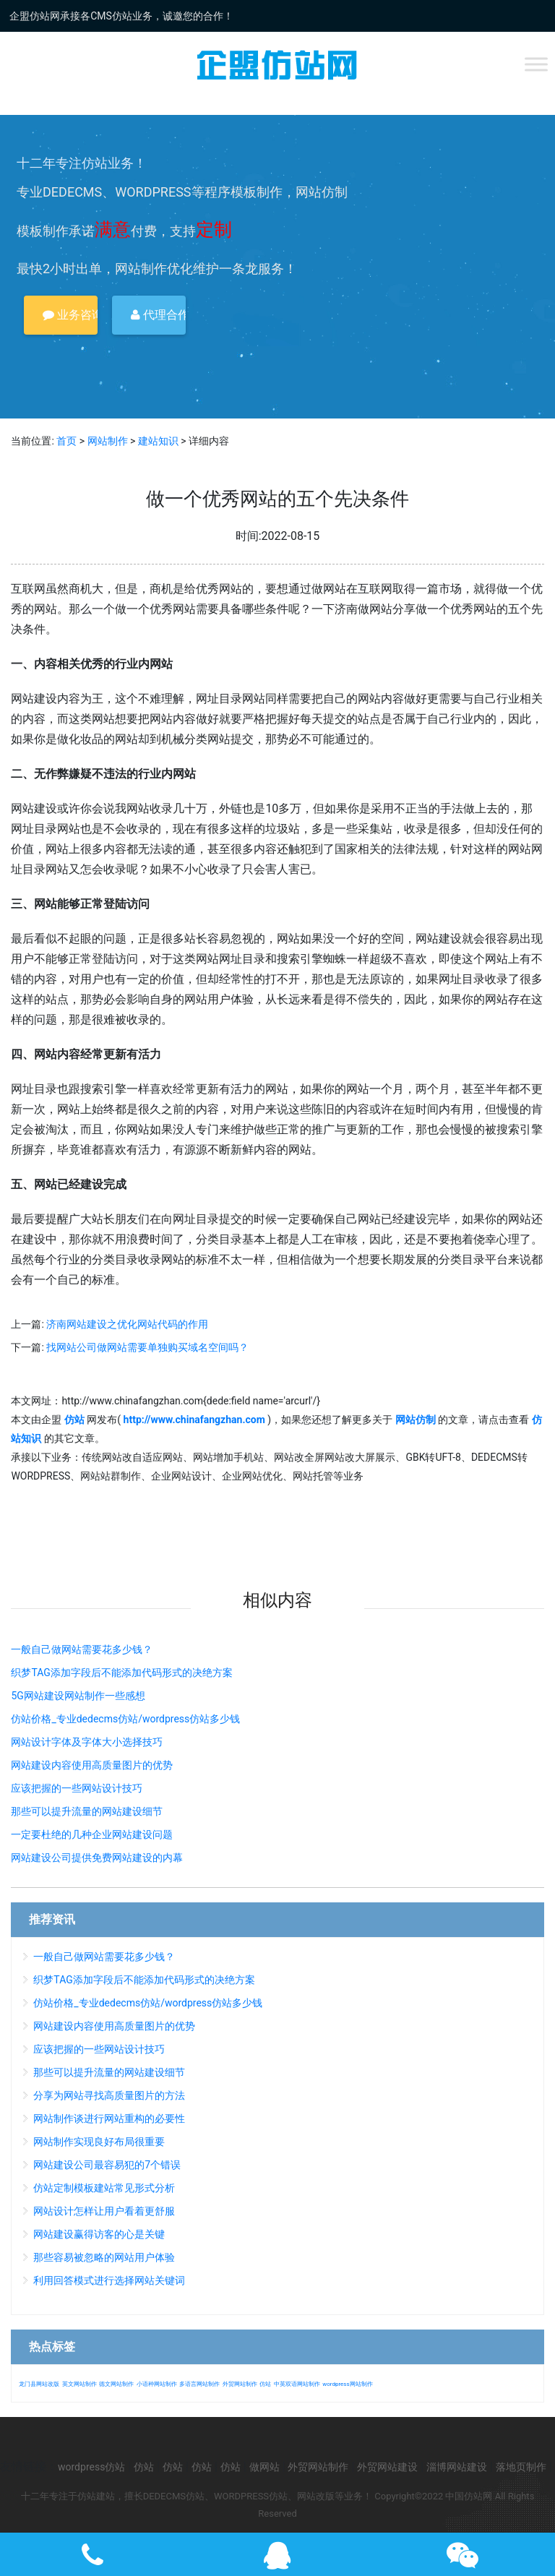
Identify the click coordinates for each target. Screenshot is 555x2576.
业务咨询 (70, 315)
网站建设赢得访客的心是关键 (99, 2234)
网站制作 (107, 441)
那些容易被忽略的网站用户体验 (104, 2257)
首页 (66, 441)
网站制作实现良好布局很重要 (99, 2141)
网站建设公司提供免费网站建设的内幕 (97, 1857)
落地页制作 (521, 2467)
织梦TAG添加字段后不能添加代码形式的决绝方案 (121, 1672)
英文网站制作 (79, 2384)
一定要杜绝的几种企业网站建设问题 (92, 1834)
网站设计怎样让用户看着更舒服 (104, 2211)
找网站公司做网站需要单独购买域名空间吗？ (147, 1347)
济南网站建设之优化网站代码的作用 (127, 1324)
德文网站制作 (116, 2384)
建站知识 (158, 441)
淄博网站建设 (456, 2467)
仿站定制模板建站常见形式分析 (104, 2188)
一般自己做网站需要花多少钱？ (81, 1649)
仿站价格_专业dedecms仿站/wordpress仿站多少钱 (125, 1719)
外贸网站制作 (240, 2384)
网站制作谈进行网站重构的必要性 (109, 2118)
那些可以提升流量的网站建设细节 (87, 1811)
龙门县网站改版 (39, 2384)
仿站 (265, 2384)
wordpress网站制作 (347, 2384)
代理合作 (158, 315)
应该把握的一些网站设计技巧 (76, 1788)
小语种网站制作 (157, 2384)
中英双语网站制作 (297, 2384)
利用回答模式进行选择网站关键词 (109, 2280)
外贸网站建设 (387, 2467)
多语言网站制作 (199, 2384)
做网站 (264, 2467)
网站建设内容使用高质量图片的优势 (92, 1765)
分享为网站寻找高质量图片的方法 (109, 2095)
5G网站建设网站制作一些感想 (78, 1695)
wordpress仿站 (91, 2467)
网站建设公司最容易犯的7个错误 (107, 2165)
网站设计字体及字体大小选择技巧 (87, 1742)
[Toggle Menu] (536, 64)
